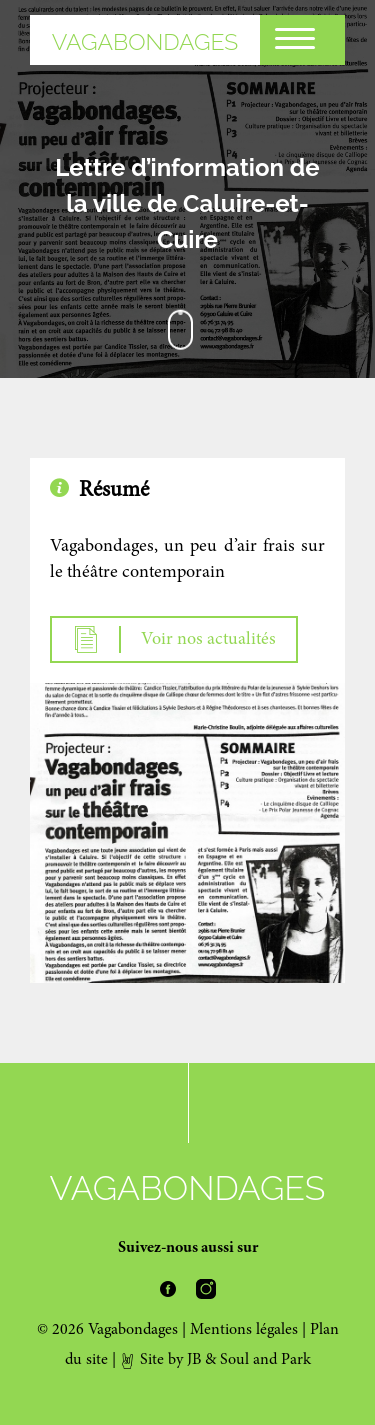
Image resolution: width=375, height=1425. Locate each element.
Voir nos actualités (174, 639)
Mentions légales (244, 1330)
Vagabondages (145, 41)
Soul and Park (265, 1360)
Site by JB (160, 1360)
